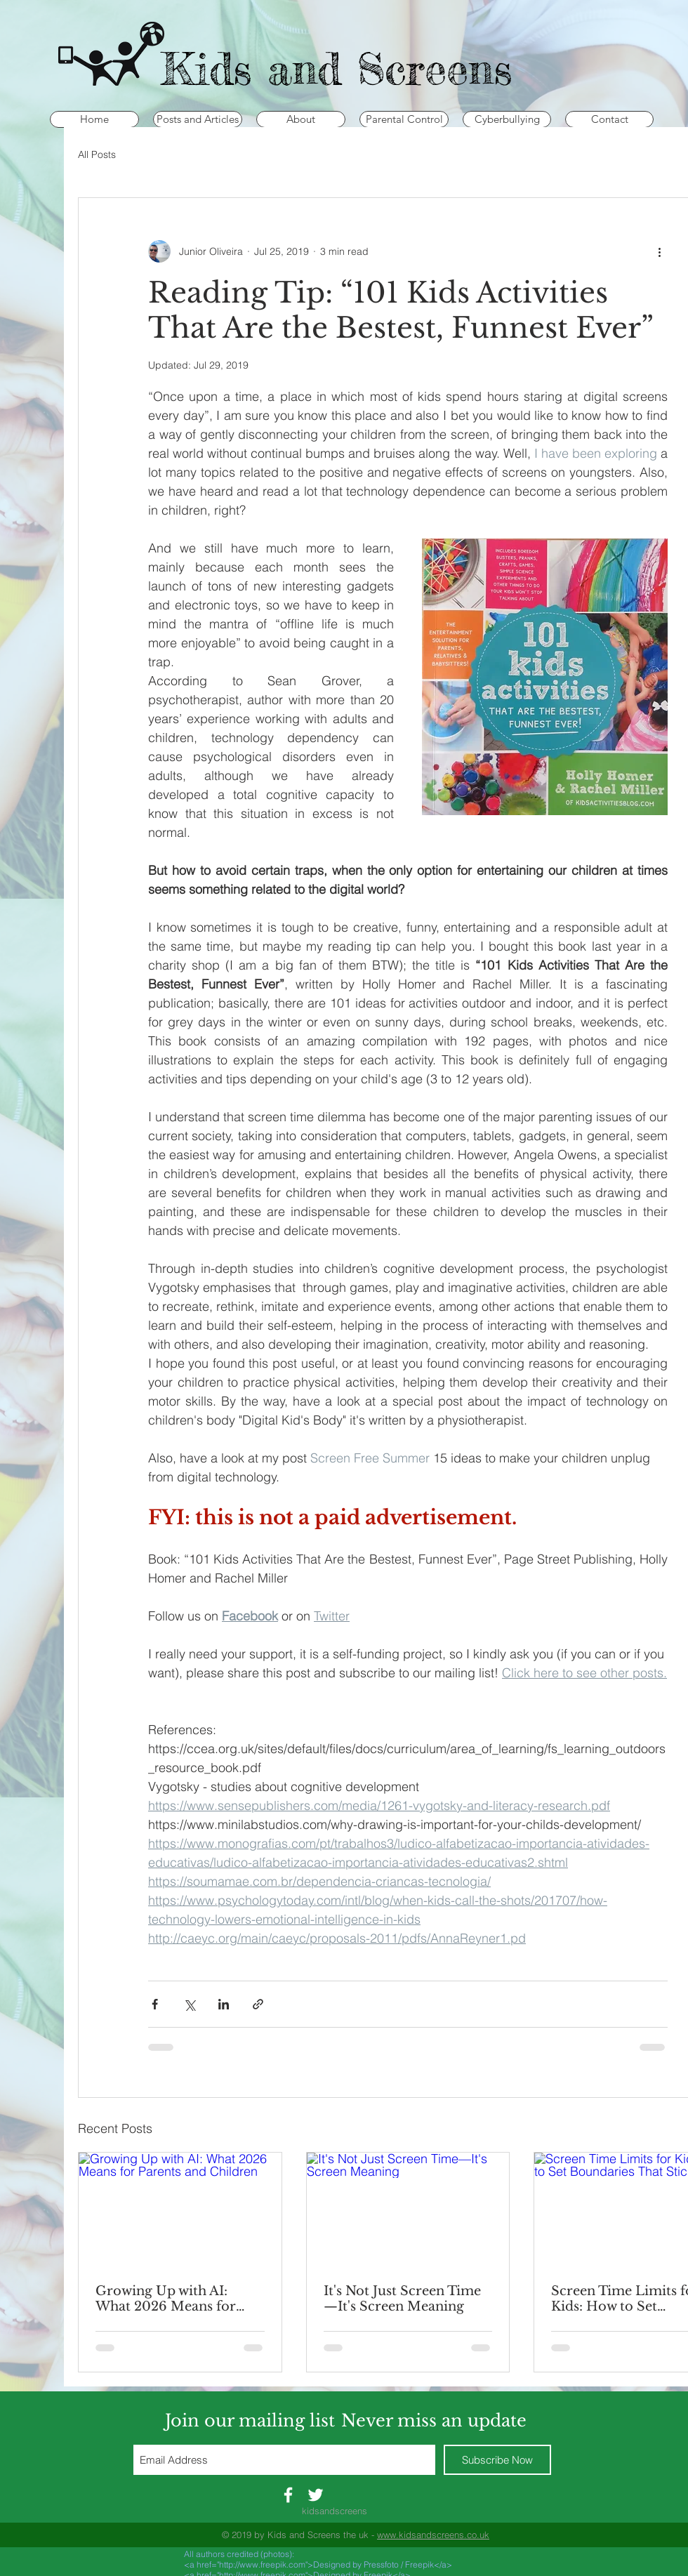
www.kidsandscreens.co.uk (433, 2534)
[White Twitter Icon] (315, 2495)
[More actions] (659, 251)
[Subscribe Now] (497, 2460)
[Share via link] (258, 2004)
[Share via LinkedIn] (223, 2004)
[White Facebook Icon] (288, 2495)
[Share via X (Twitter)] (189, 2004)
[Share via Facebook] (154, 2004)
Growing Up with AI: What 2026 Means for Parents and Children (165, 2298)
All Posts (97, 154)
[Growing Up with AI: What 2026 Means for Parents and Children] (180, 2209)
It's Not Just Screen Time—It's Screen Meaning (402, 2298)
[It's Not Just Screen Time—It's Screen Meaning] (408, 2209)
